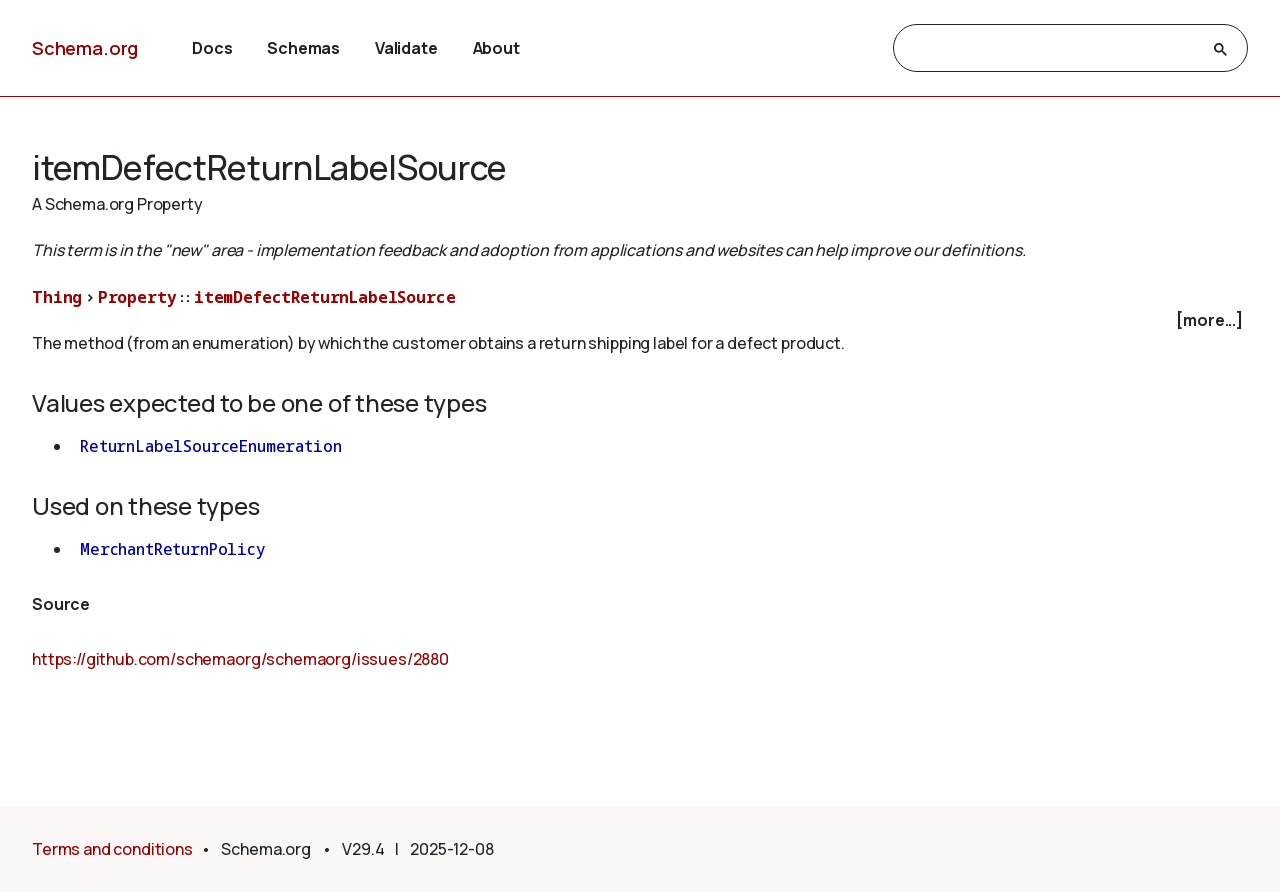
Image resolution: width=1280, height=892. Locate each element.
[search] (1052, 49)
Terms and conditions (112, 849)
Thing (57, 297)
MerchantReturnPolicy (173, 549)
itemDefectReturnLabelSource (325, 297)
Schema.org (85, 48)
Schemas (303, 48)
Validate (406, 48)
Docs (212, 48)
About (496, 48)
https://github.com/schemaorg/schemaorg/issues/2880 (240, 659)
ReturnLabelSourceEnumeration (211, 446)
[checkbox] (640, 320)
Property (137, 297)
